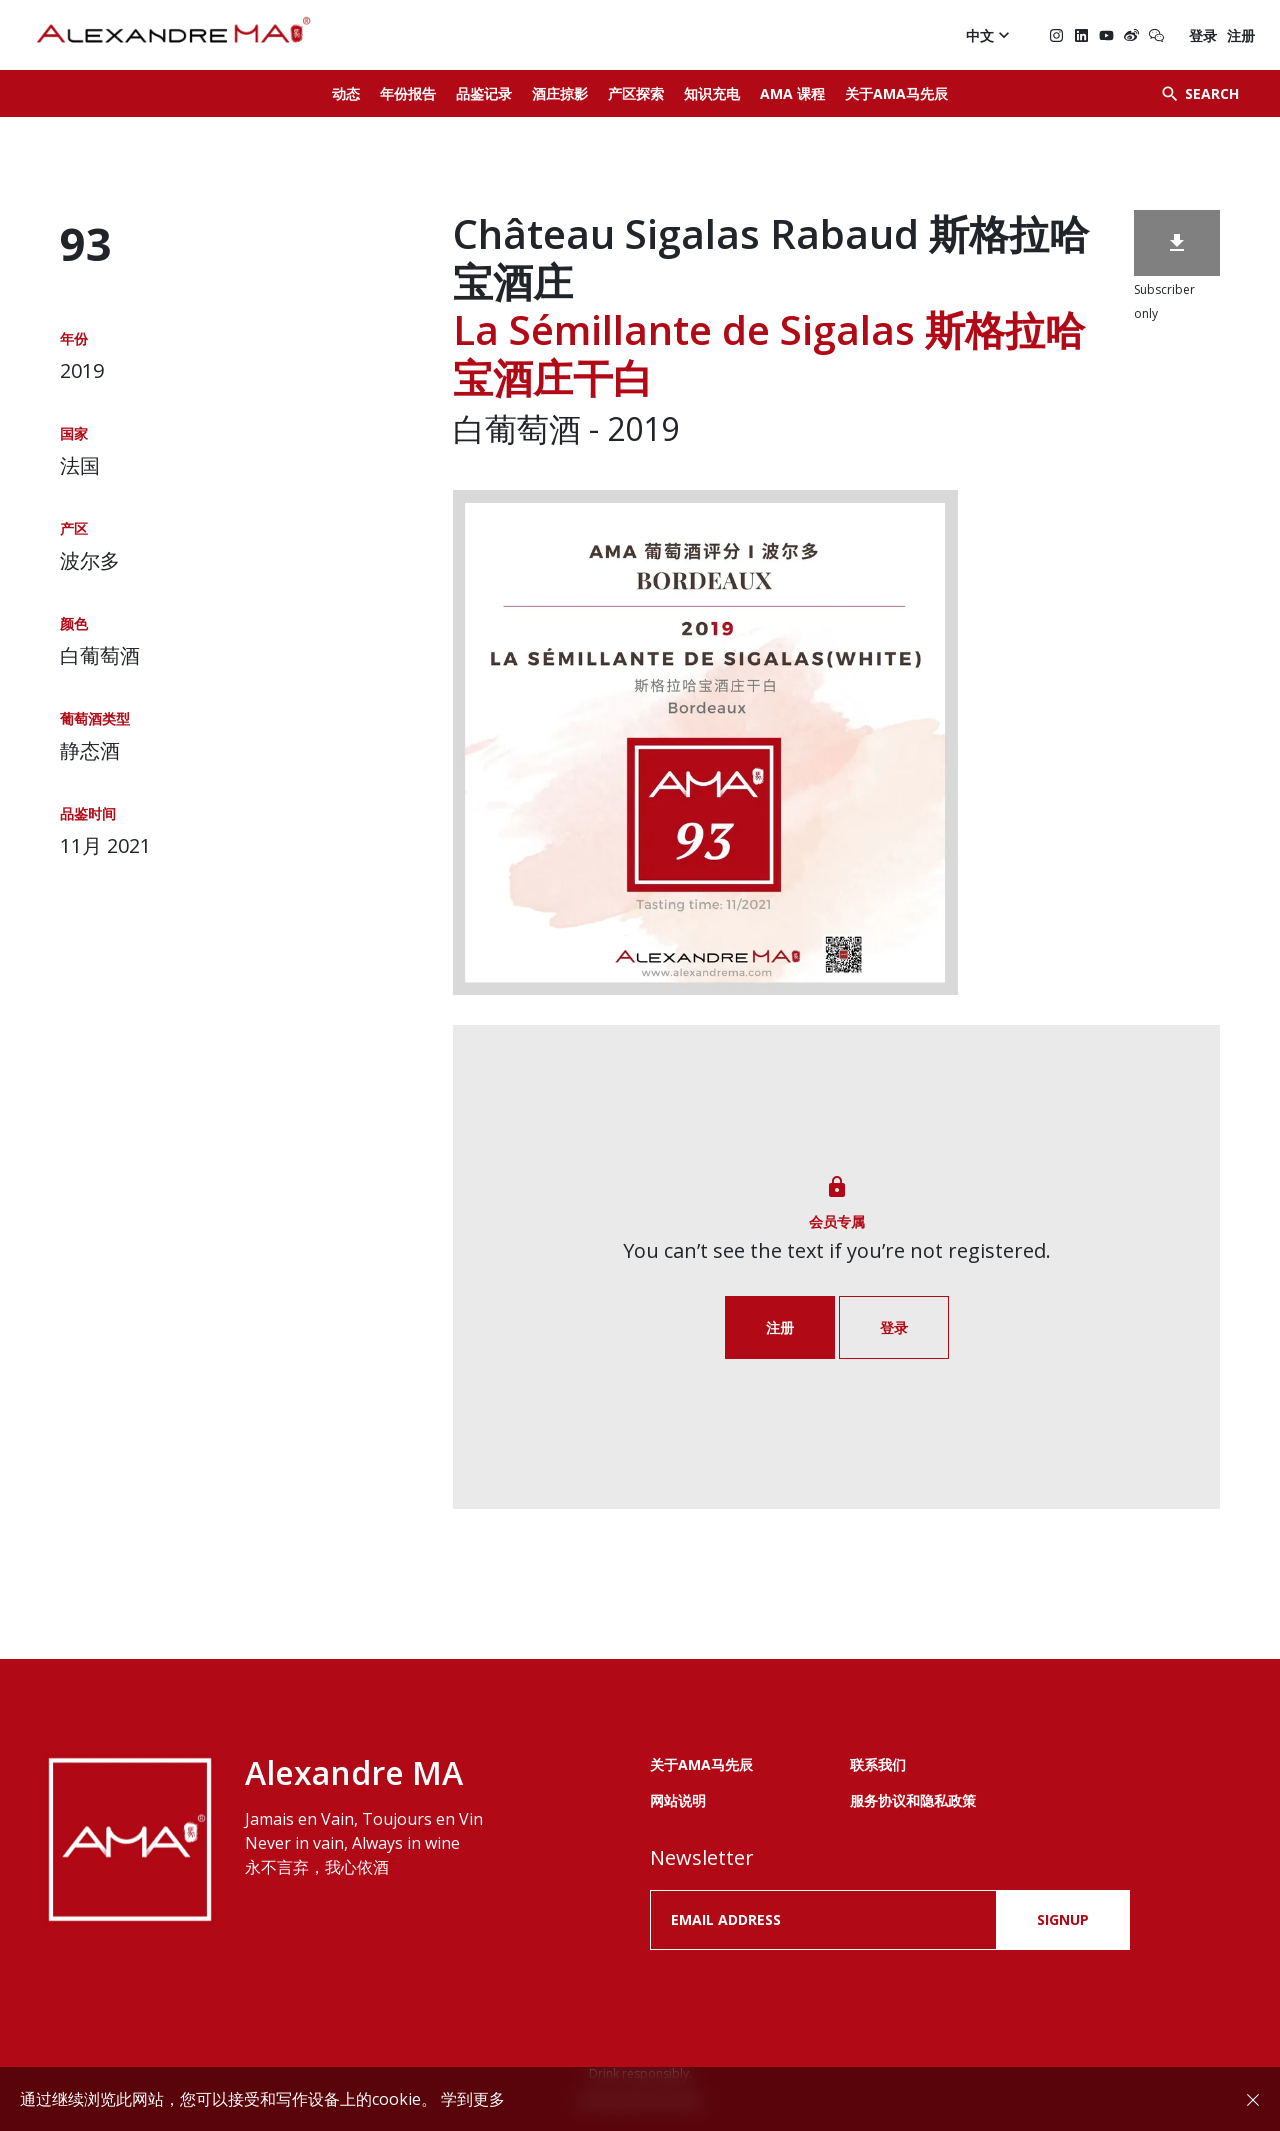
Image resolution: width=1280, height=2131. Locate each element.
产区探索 (636, 93)
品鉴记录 (484, 93)
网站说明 (678, 1800)
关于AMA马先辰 (896, 93)
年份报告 (408, 93)
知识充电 (712, 93)
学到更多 (473, 2099)
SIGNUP (1063, 1919)
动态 (346, 93)
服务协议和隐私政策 (913, 1800)
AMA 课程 (792, 93)
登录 (1203, 35)
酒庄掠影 (560, 93)
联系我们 (878, 1764)
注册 (1241, 35)
